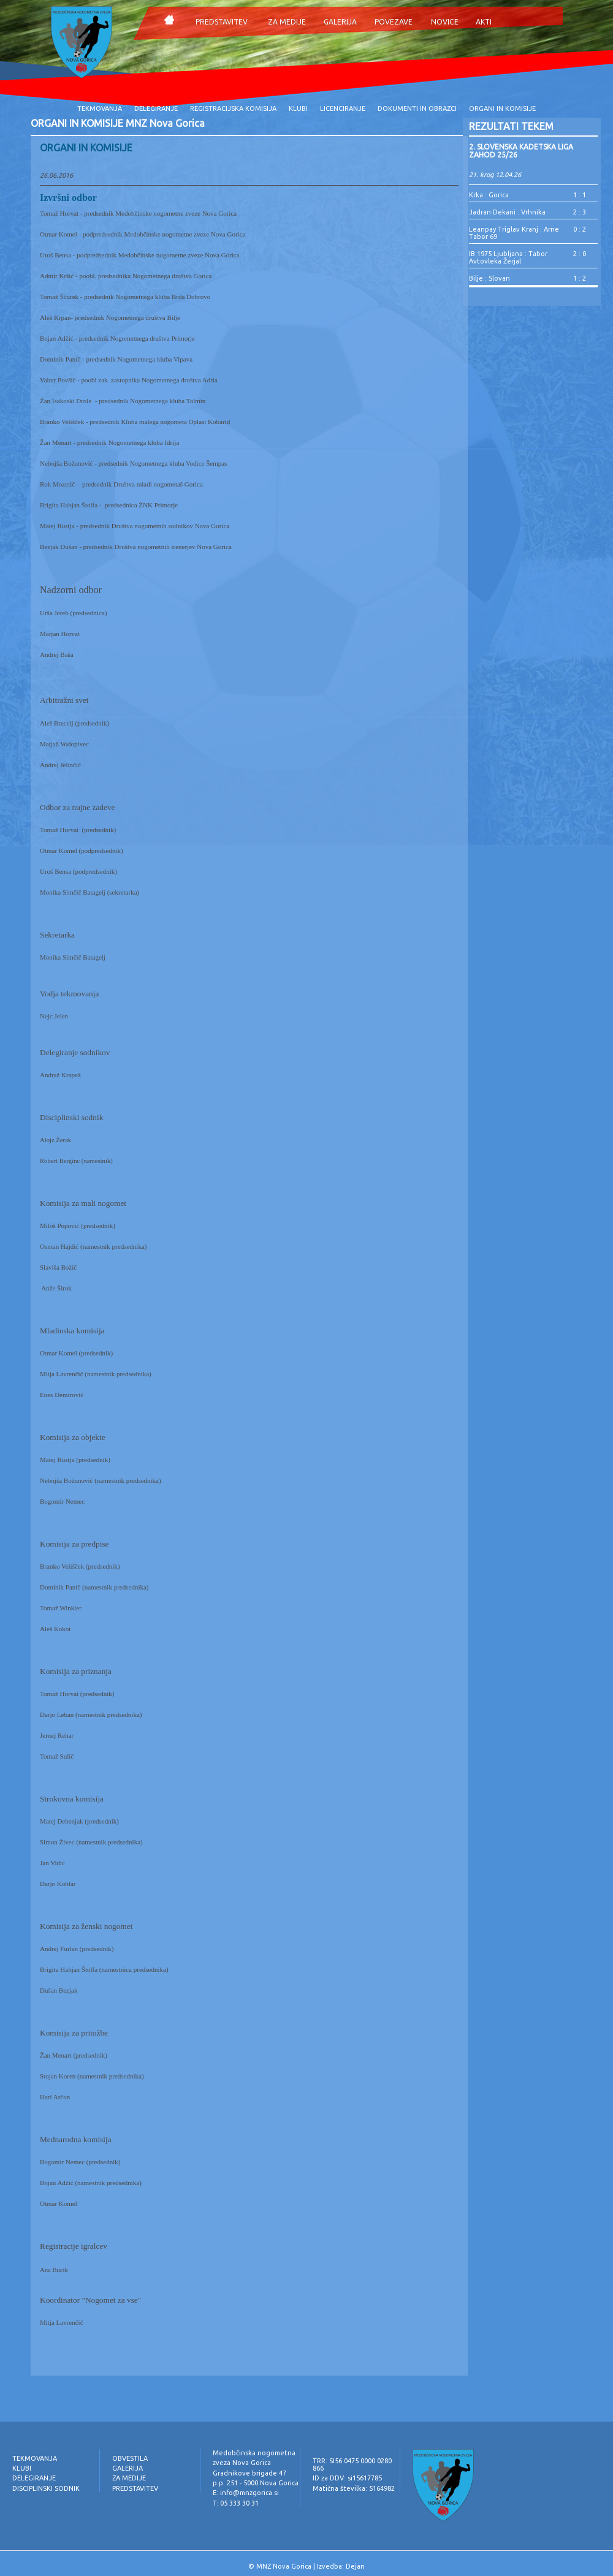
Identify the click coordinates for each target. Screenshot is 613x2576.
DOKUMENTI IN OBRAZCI (417, 108)
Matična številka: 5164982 (354, 2488)
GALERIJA (340, 22)
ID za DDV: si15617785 (347, 2478)
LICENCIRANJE (342, 108)
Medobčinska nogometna (254, 2453)
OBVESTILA (130, 2458)
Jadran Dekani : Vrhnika (507, 212)
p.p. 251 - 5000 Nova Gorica (256, 2483)
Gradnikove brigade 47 (249, 2473)
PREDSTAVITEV (222, 22)
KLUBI (298, 108)
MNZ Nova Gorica (283, 2566)
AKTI (484, 22)
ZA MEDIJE (287, 22)
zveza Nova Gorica (242, 2462)
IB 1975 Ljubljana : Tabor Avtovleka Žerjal (508, 257)
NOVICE (445, 22)
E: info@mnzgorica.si (246, 2492)
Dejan (355, 2566)
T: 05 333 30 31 (236, 2503)
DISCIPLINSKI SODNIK (46, 2488)
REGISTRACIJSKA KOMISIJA (233, 108)
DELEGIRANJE (156, 108)
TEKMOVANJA (99, 108)
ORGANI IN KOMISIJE (502, 108)
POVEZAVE (394, 22)
